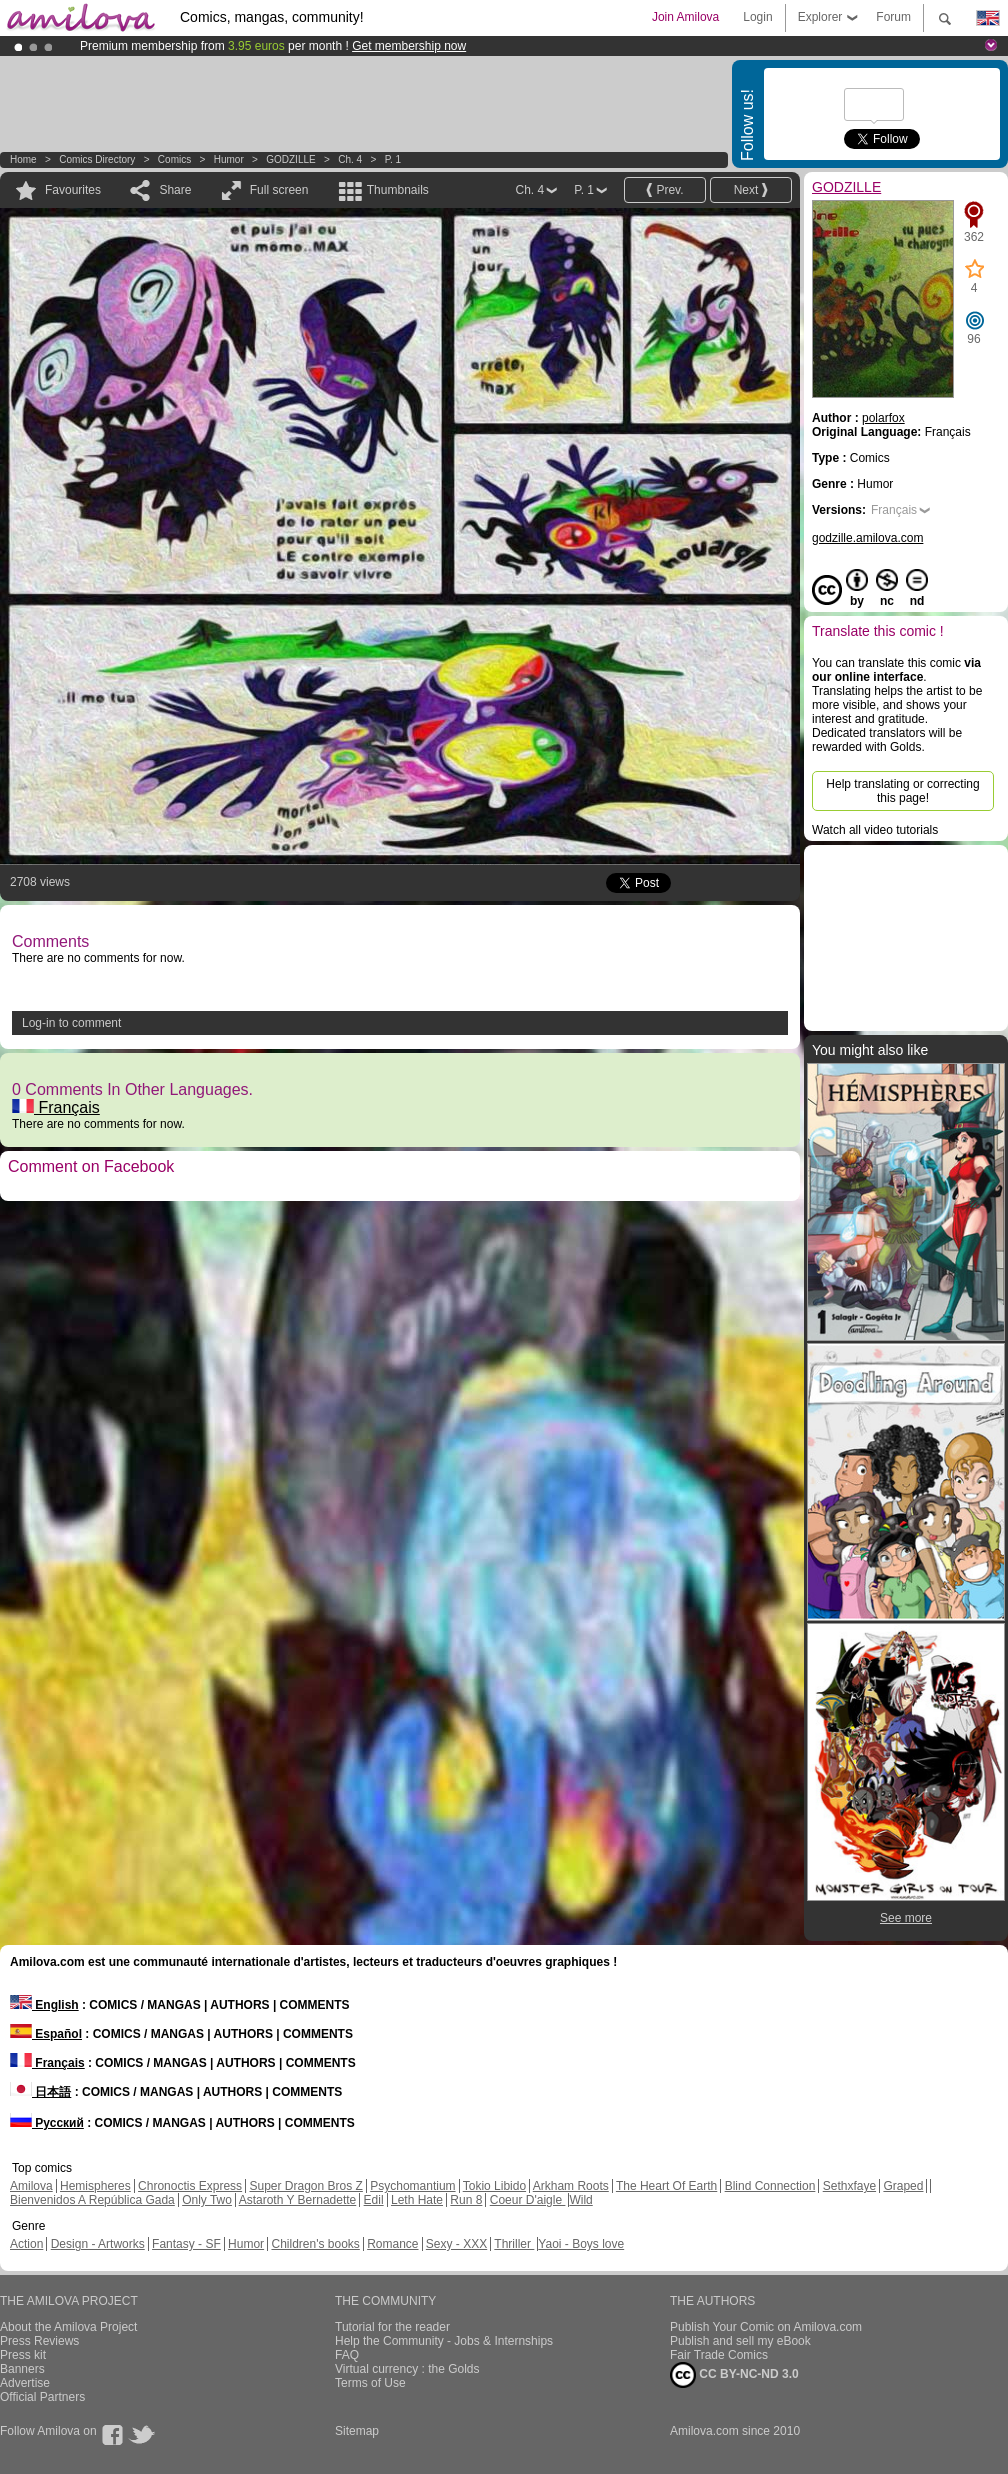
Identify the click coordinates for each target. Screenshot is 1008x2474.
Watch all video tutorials (875, 830)
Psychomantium (412, 2186)
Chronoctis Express (190, 2186)
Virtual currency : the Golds (407, 2369)
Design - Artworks (98, 2244)
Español (46, 2034)
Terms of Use (370, 2383)
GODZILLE (290, 159)
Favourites (73, 190)
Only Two (207, 2200)
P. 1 (393, 159)
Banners (22, 2369)
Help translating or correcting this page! (902, 791)
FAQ (347, 2355)
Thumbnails (398, 190)
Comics (174, 159)
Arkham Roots (571, 2186)
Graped (903, 2186)
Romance (392, 2244)
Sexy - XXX (456, 2244)
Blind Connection (770, 2186)
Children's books (315, 2244)
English (44, 2005)
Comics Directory (97, 159)
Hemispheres (95, 2186)
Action (26, 2244)
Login (757, 17)
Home (23, 159)
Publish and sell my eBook (740, 2341)
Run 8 (466, 2200)
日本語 (40, 2092)
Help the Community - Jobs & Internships (444, 2341)
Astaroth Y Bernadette (298, 2200)
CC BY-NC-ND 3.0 (734, 2375)
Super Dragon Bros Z (305, 2186)
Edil (374, 2200)
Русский (47, 2123)
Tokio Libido (494, 2186)
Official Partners (42, 2397)
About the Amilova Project (68, 2327)
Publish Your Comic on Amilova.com (766, 2327)
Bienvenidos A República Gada (92, 2200)
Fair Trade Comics (719, 2355)
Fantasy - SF (186, 2244)
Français (56, 1107)
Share (175, 190)
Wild (580, 2200)
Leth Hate (417, 2200)
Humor (229, 159)
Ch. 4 (350, 159)
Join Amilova (685, 17)
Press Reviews (39, 2341)
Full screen (279, 190)
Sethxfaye (849, 2186)
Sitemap (357, 2431)
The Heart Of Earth (666, 2186)
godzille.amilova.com (867, 538)
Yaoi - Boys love (581, 2244)
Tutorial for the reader (392, 2327)
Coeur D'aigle (528, 2200)
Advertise (25, 2383)
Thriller (514, 2244)
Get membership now (409, 46)
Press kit (23, 2355)
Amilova (31, 2186)
